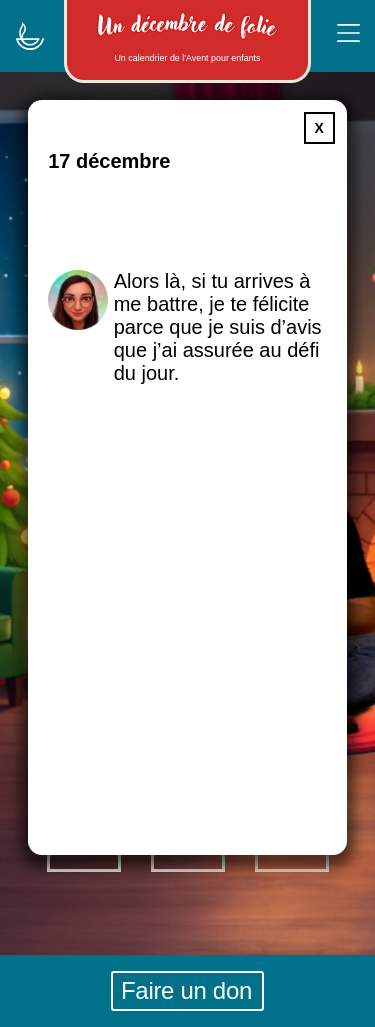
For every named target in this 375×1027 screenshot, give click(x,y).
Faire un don (186, 990)
